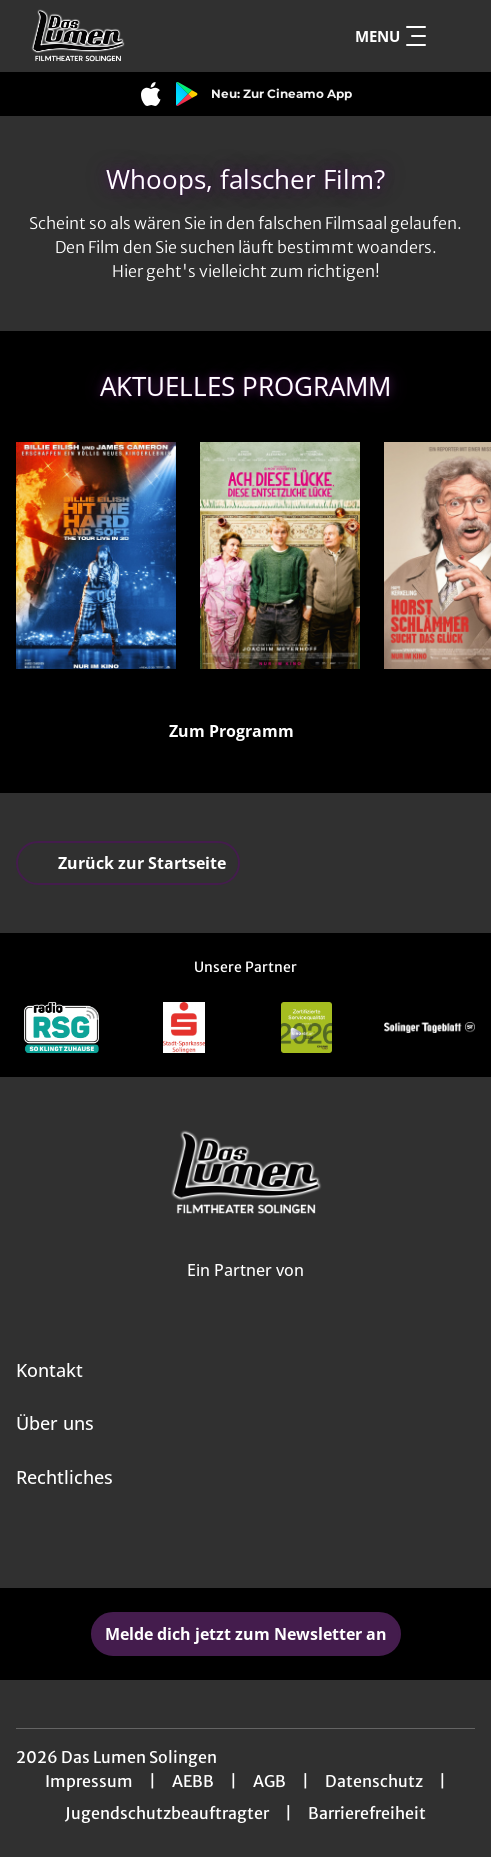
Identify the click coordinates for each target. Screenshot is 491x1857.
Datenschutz (374, 1781)
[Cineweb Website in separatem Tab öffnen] (245, 1292)
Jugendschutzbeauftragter (167, 1813)
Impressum (89, 1781)
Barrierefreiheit (367, 1813)
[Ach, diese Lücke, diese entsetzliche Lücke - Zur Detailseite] (280, 555)
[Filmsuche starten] (455, 36)
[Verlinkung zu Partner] (61, 1027)
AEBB (193, 1781)
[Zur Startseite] (146, 36)
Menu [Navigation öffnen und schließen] (390, 36)
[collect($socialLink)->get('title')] (224, 1544)
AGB (269, 1781)
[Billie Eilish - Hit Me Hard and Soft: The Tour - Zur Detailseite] (96, 555)
